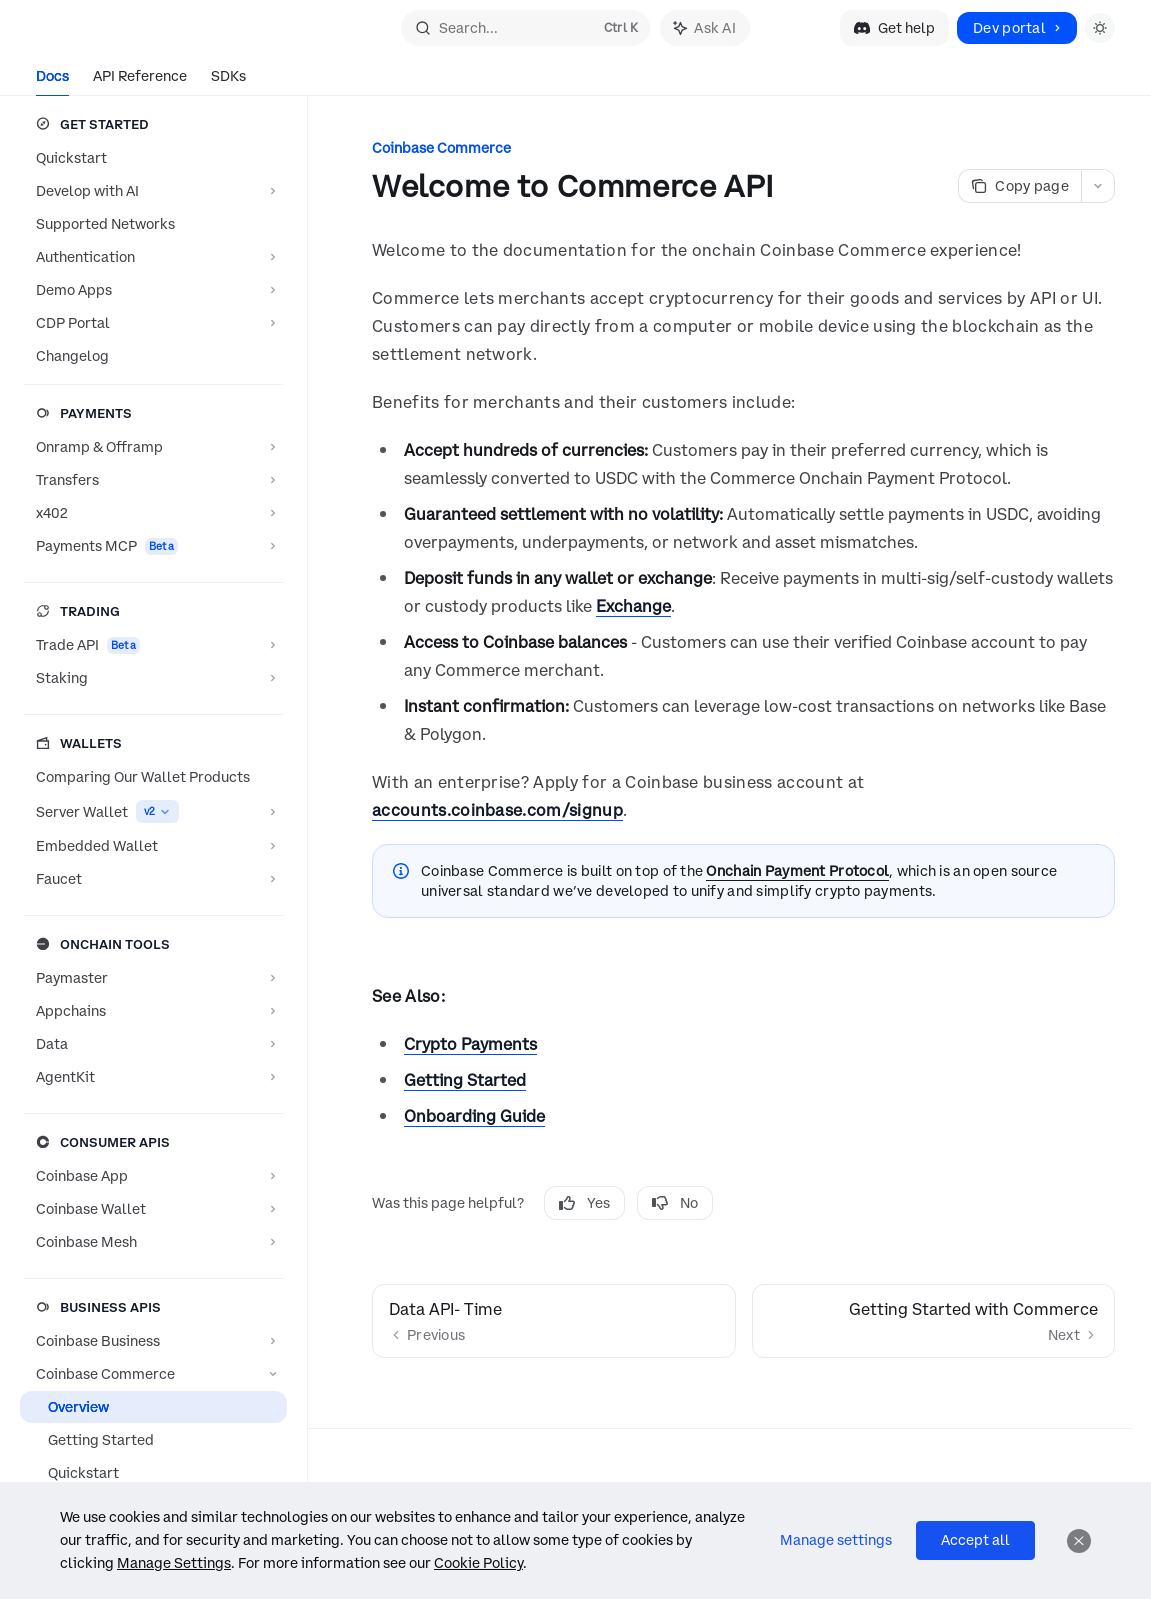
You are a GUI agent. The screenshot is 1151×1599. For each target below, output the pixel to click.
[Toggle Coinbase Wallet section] (153, 1209)
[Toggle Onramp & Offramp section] (153, 447)
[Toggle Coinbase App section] (153, 1176)
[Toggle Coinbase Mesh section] (153, 1242)
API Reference (140, 81)
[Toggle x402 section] (153, 513)
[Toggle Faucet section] (153, 879)
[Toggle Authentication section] (153, 257)
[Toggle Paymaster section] (153, 978)
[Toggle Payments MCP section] (153, 546)
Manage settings (836, 1540)
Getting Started (465, 1080)
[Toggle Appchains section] (153, 1011)
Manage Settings (174, 1563)
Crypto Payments (470, 1044)
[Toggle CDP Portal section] (153, 323)
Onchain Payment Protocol (797, 871)
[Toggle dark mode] (1100, 28)
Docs (52, 81)
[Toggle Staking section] (153, 678)
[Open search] (525, 28)
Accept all (975, 1540)
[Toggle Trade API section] (153, 645)
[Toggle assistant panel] (705, 28)
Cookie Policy (478, 1563)
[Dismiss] (1079, 1541)
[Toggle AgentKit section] (153, 1077)
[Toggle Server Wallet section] (153, 811)
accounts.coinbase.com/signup (497, 810)
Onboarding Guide (474, 1116)
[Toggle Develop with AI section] (153, 191)
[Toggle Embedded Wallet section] (153, 846)
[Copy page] (1019, 186)
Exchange (633, 606)
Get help (894, 28)
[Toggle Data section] (153, 1044)
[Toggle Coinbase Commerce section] (153, 1374)
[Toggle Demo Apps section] (153, 290)
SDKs (228, 81)
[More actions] (1098, 186)
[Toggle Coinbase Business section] (153, 1341)
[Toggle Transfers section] (153, 480)
